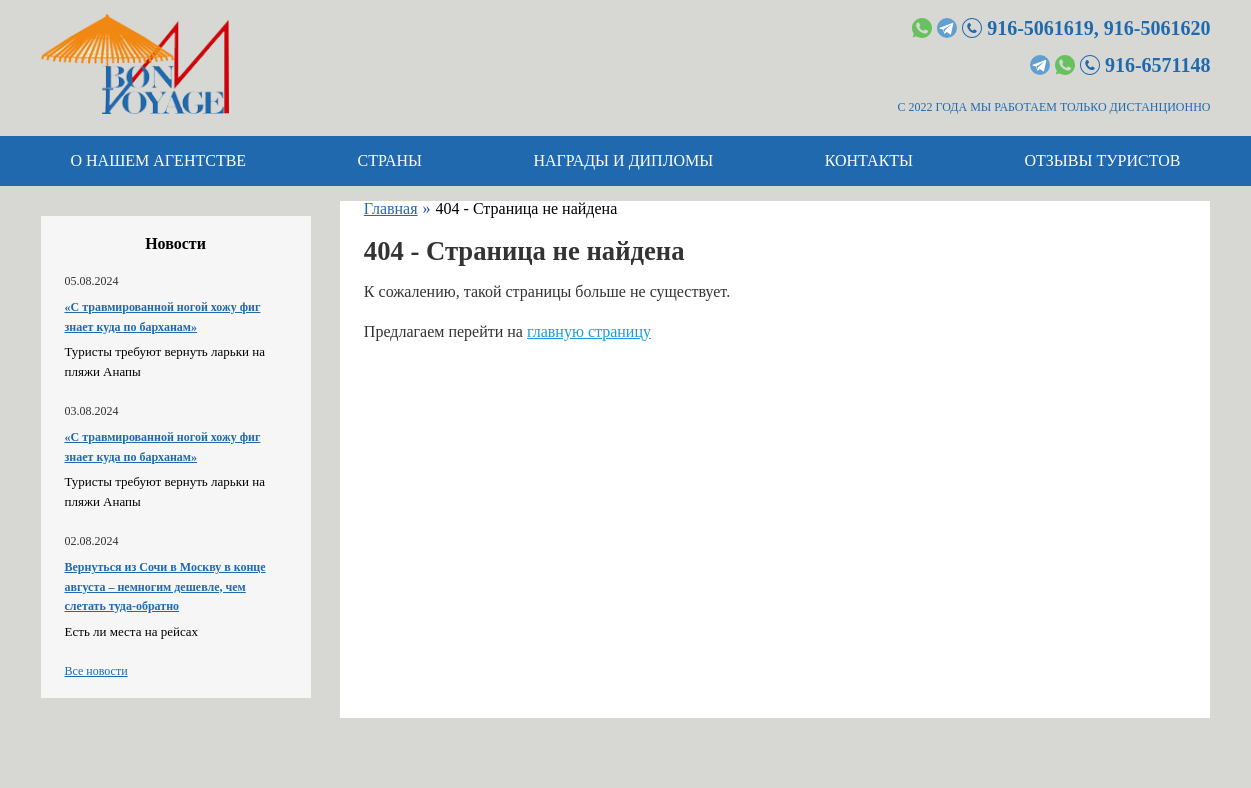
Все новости (96, 671)
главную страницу (589, 331)
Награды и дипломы (623, 160)
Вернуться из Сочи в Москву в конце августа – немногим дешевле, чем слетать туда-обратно (165, 586)
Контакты (869, 160)
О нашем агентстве (159, 160)
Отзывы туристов (1103, 160)
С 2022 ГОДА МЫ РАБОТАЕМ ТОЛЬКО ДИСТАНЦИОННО (1054, 107)
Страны (390, 160)
